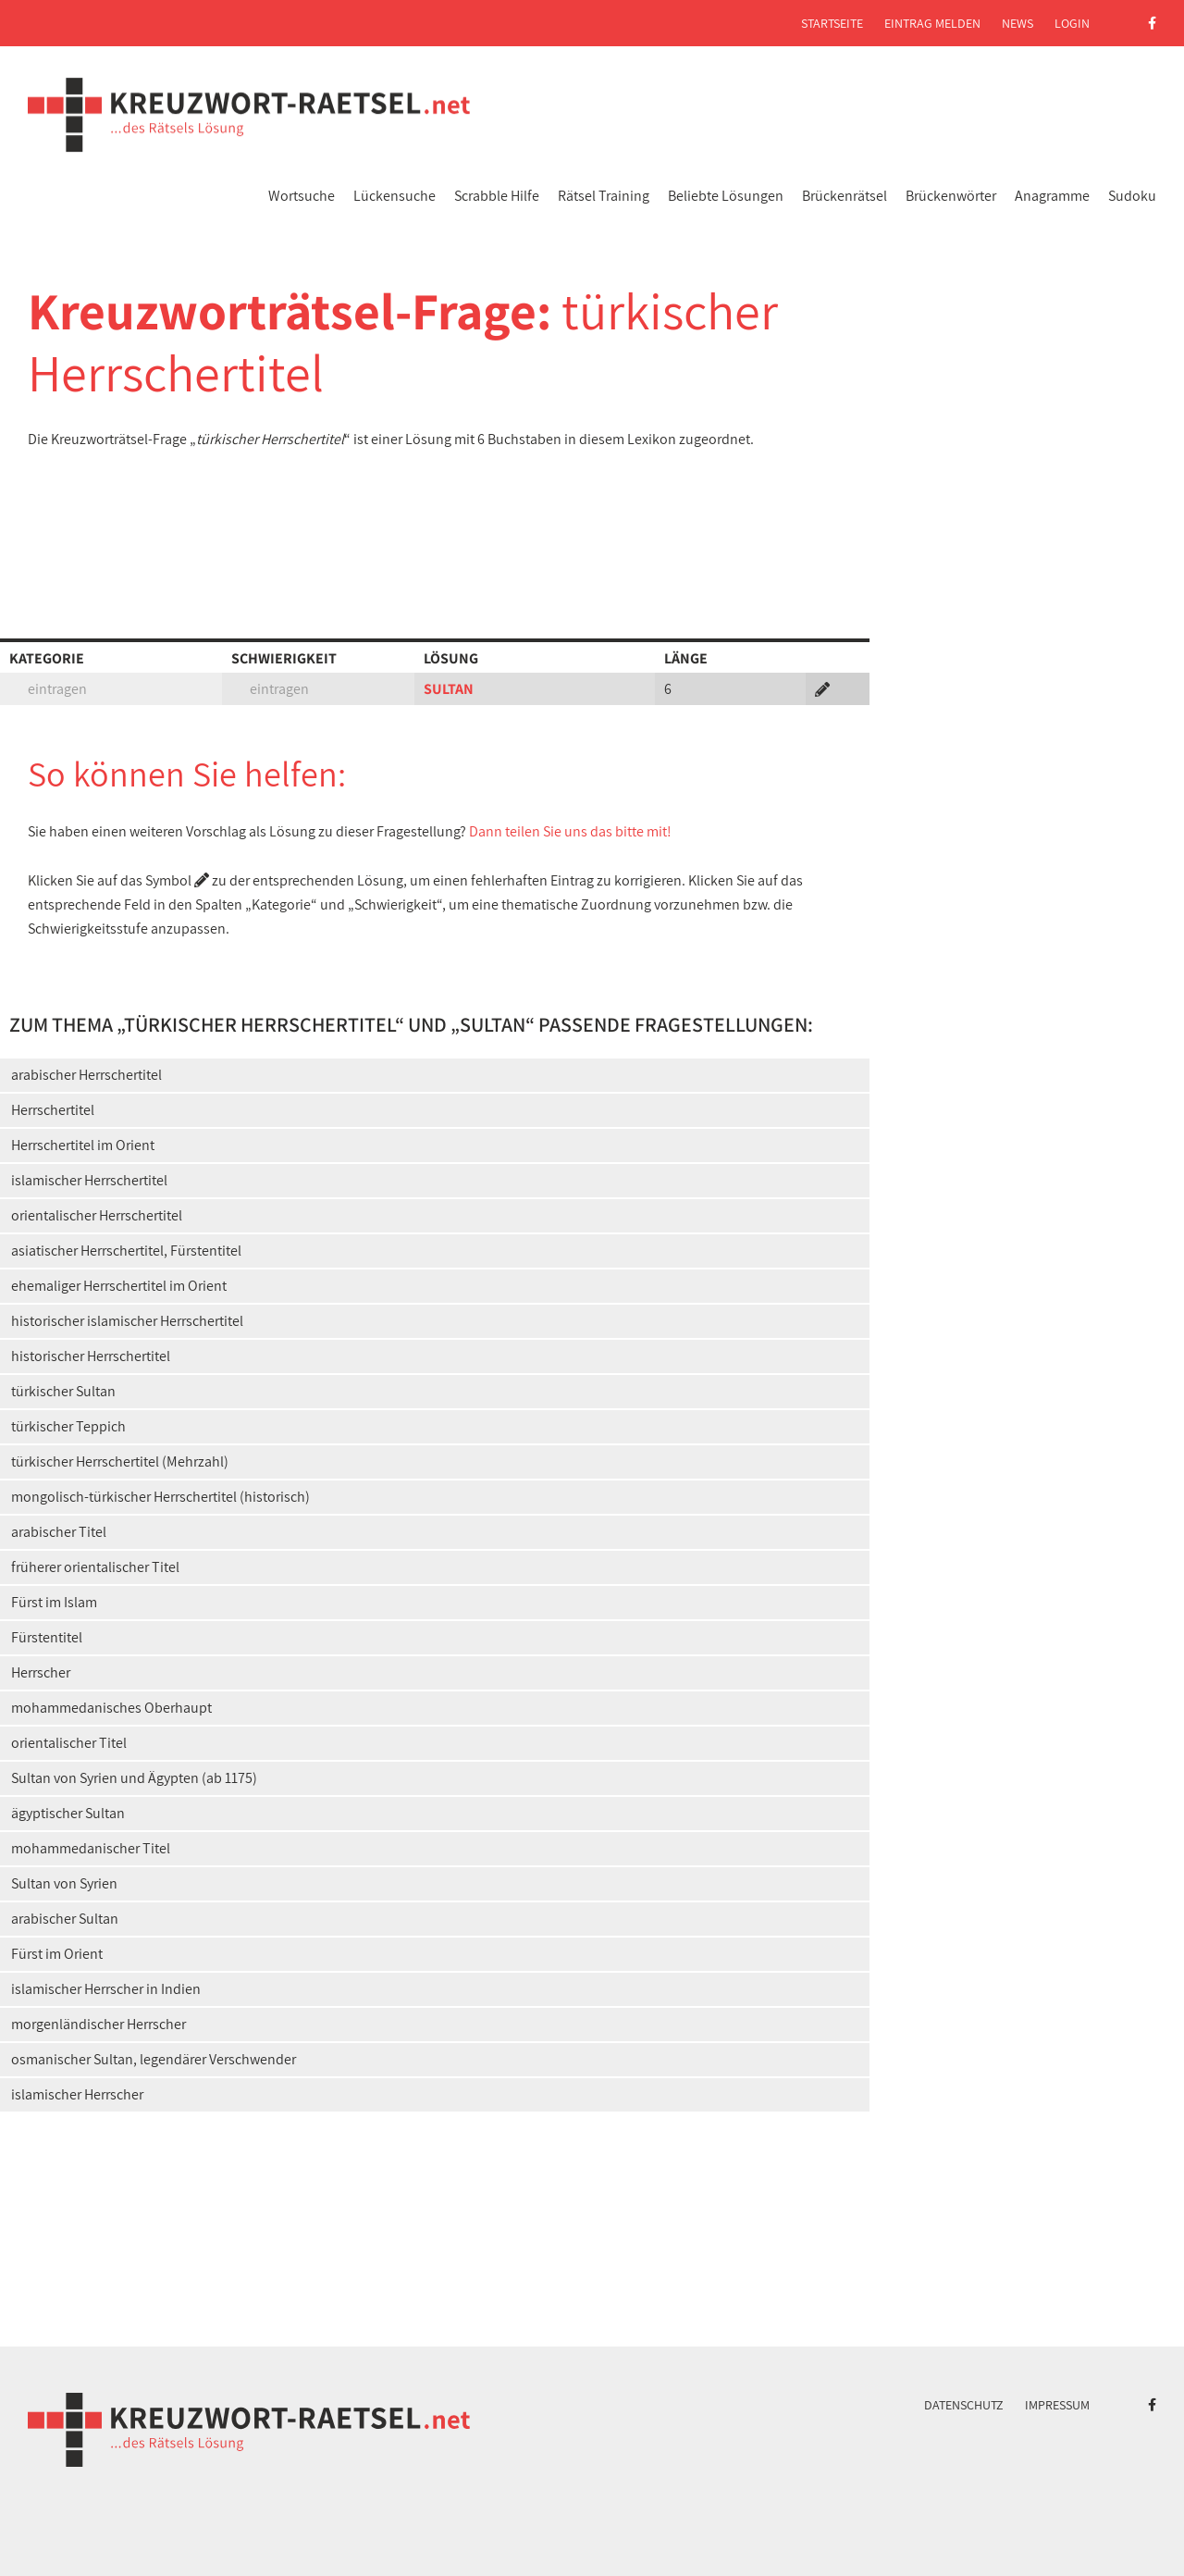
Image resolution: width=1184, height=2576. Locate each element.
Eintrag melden (932, 23)
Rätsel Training (603, 195)
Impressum (1057, 2404)
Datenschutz (964, 2404)
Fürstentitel (46, 1637)
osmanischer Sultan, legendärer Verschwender (153, 2059)
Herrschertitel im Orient (82, 1145)
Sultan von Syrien (64, 1883)
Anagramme (1052, 195)
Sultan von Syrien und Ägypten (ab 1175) (134, 1778)
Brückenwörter (951, 195)
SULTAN (449, 689)
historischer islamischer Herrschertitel (127, 1321)
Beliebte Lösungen (725, 195)
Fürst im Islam (54, 1602)
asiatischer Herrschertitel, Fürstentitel (126, 1250)
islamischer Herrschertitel (89, 1180)
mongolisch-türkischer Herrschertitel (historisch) (160, 1496)
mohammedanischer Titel (90, 1848)
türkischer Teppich (68, 1426)
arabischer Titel (58, 1532)
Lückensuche (394, 195)
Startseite (832, 23)
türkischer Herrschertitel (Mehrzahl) (119, 1461)
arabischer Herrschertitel (86, 1074)
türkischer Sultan (63, 1391)
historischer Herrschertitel (90, 1356)
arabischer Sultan (64, 1918)
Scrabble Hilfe (496, 195)
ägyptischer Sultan (68, 1813)
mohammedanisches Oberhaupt (111, 1707)
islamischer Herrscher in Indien (106, 1989)
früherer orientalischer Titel (95, 1567)
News (1017, 23)
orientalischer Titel (69, 1742)
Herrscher (40, 1672)
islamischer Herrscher (77, 2094)
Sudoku (1132, 195)
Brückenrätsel (844, 195)
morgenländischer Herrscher (98, 2024)
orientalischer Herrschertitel (96, 1215)
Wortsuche (301, 195)
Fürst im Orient (57, 1953)
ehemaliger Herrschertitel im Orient (119, 1285)
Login (1072, 23)
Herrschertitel (52, 1110)
